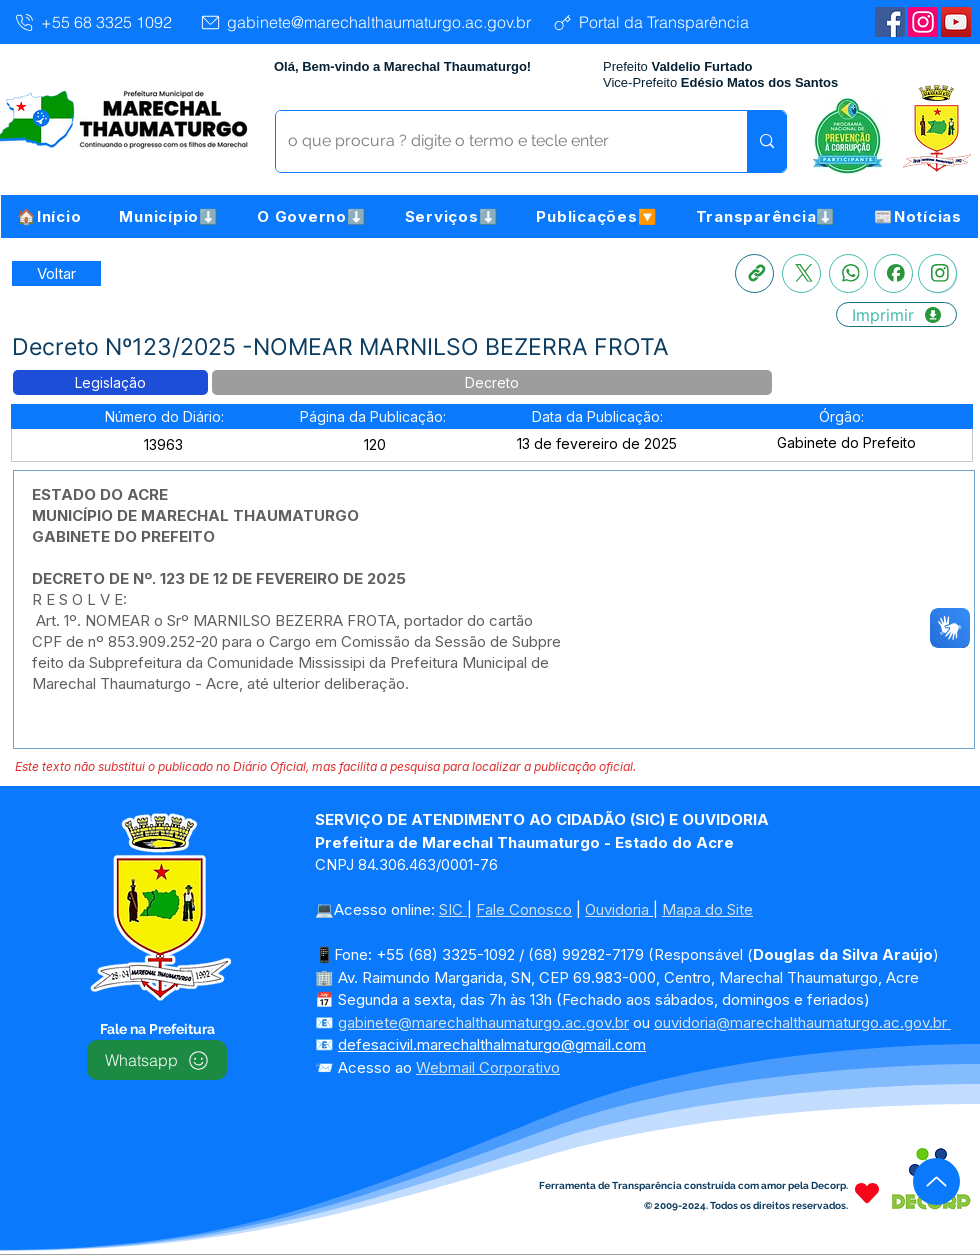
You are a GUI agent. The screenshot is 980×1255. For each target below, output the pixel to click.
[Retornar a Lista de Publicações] (56, 273)
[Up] (936, 1181)
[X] (801, 273)
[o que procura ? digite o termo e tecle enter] (496, 141)
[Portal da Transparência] (649, 22)
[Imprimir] (896, 314)
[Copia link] (754, 273)
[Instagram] (923, 22)
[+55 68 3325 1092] (92, 22)
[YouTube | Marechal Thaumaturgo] (956, 22)
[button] (169, 216)
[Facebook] (893, 273)
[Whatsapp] (848, 273)
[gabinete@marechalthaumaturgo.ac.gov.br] (365, 22)
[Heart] (867, 1192)
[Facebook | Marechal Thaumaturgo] (890, 22)
